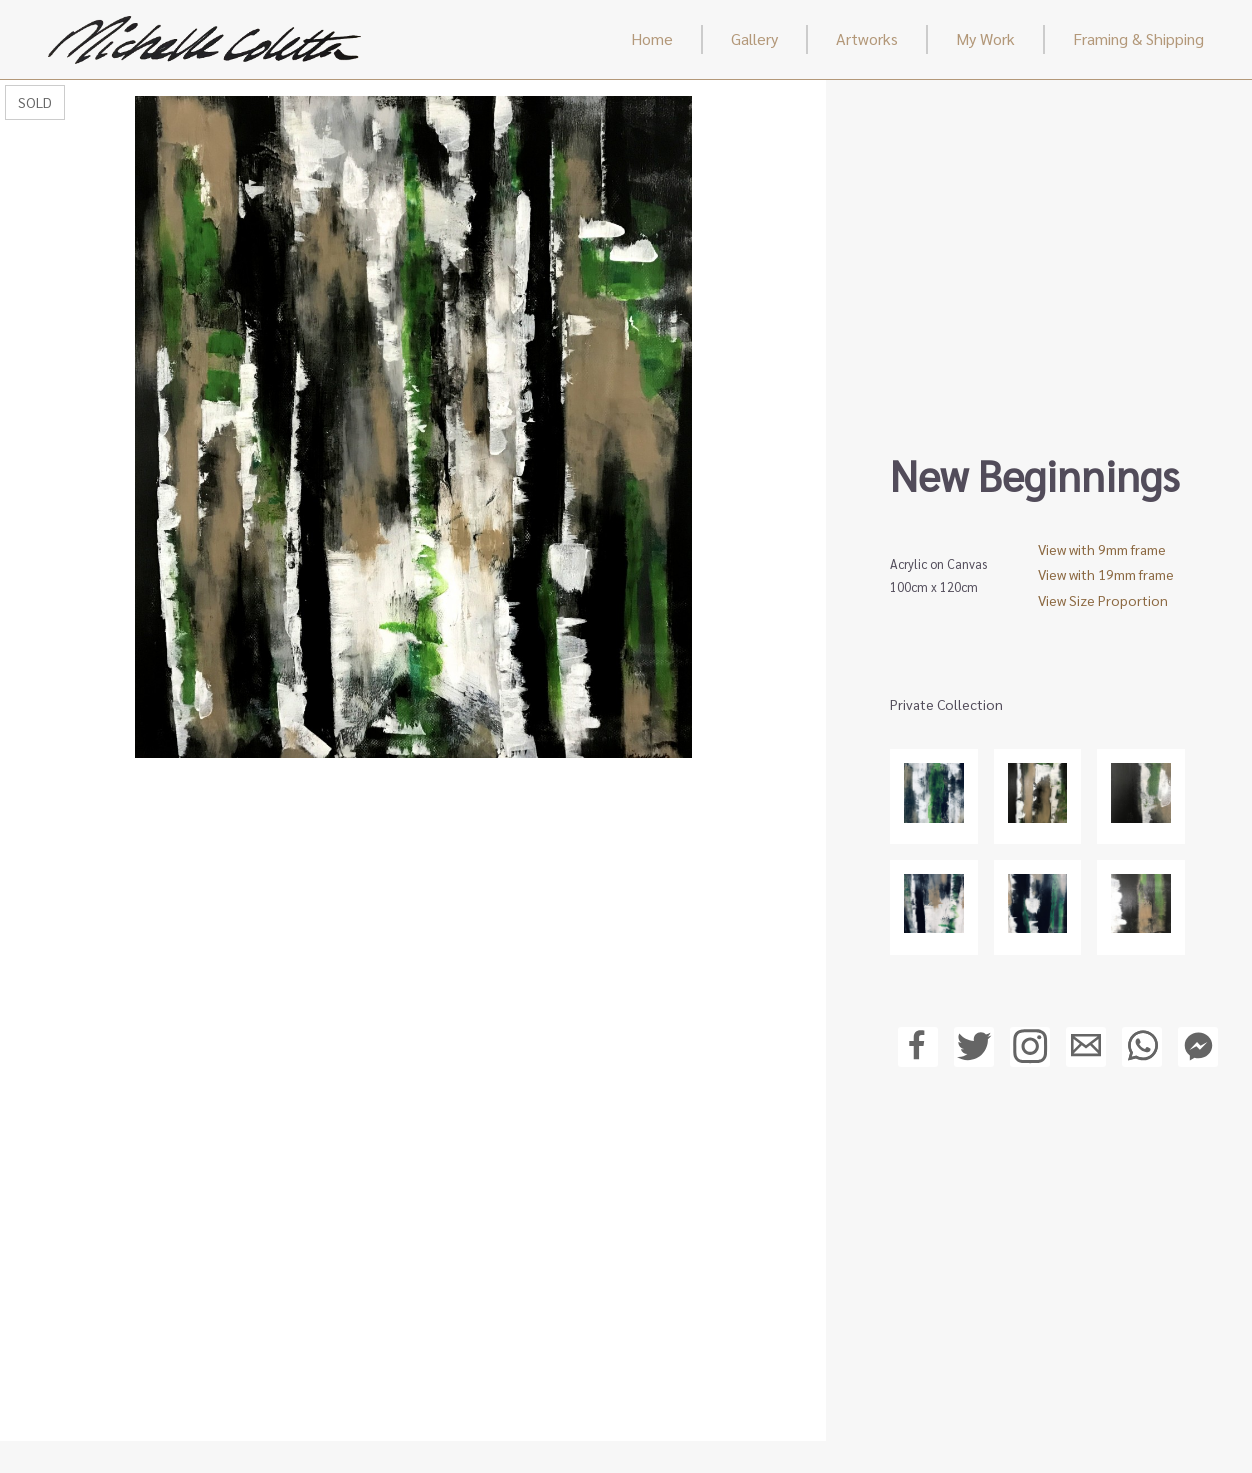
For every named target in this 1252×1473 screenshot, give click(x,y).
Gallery (754, 38)
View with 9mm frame (1102, 549)
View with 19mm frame (1106, 574)
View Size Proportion (1103, 600)
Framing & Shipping (1138, 38)
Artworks (867, 38)
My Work (985, 38)
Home (652, 38)
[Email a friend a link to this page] (1086, 1054)
